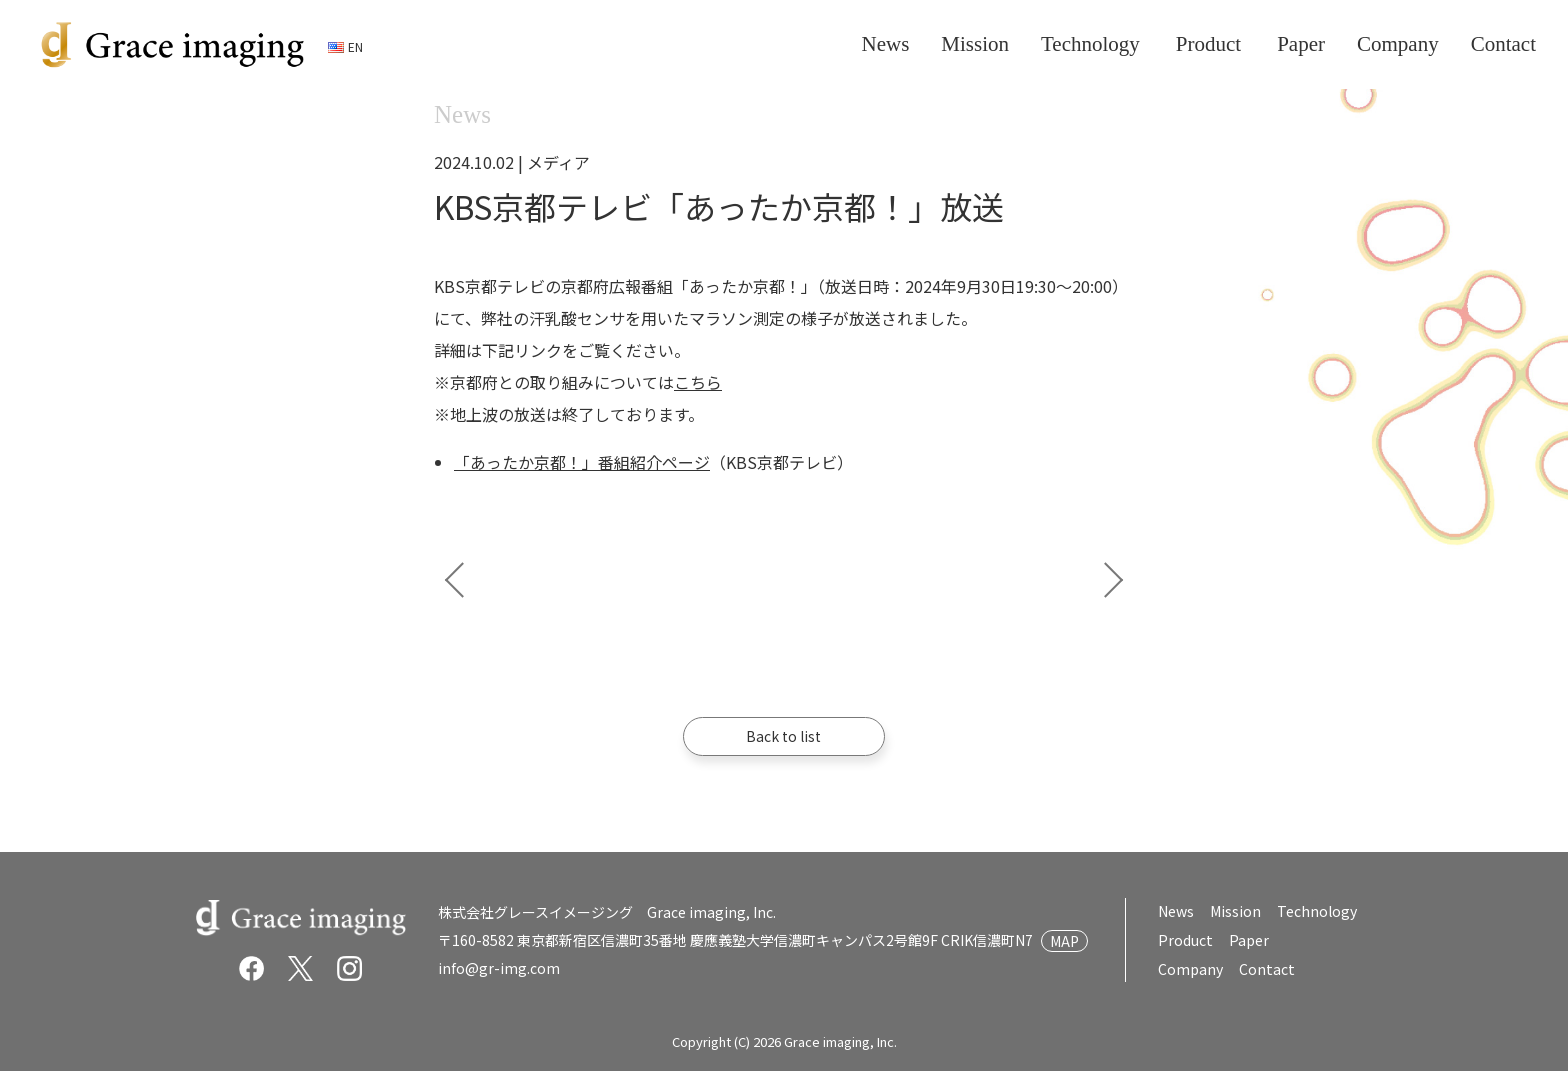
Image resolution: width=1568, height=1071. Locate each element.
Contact (1266, 969)
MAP (1064, 941)
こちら (698, 382)
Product (1184, 940)
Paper (1246, 940)
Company (1190, 969)
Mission (1235, 911)
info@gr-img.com (499, 968)
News (1176, 911)
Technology (1317, 911)
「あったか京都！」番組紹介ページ (582, 462)
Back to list (784, 736)
